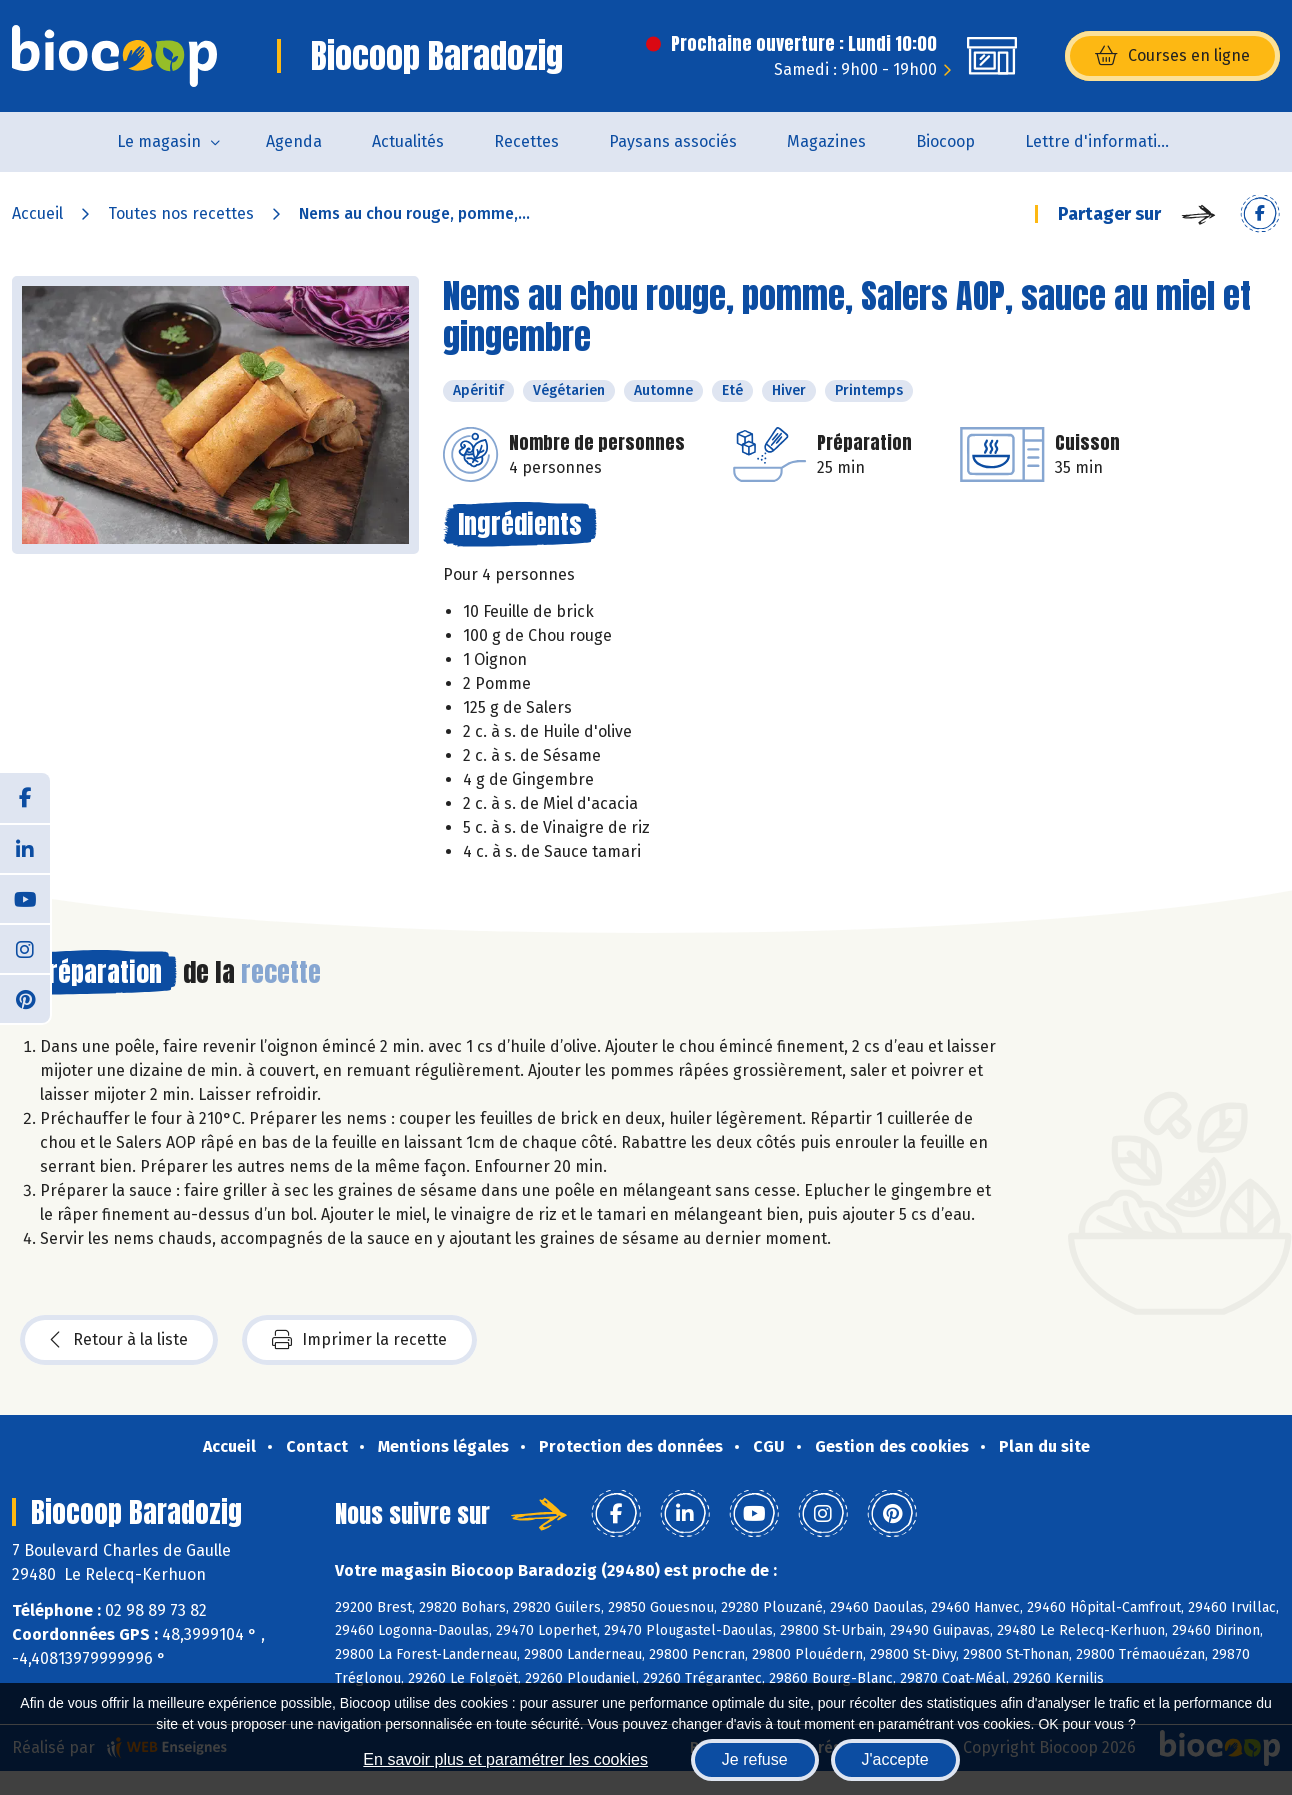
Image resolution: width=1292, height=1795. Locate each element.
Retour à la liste (119, 1340)
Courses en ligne (1172, 56)
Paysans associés (673, 141)
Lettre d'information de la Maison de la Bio (1112, 141)
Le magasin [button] (159, 141)
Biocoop (945, 141)
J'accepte (895, 1759)
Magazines (826, 141)
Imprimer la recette (359, 1340)
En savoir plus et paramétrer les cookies (505, 1759)
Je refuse (755, 1759)
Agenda (294, 141)
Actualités (408, 141)
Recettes (526, 141)
